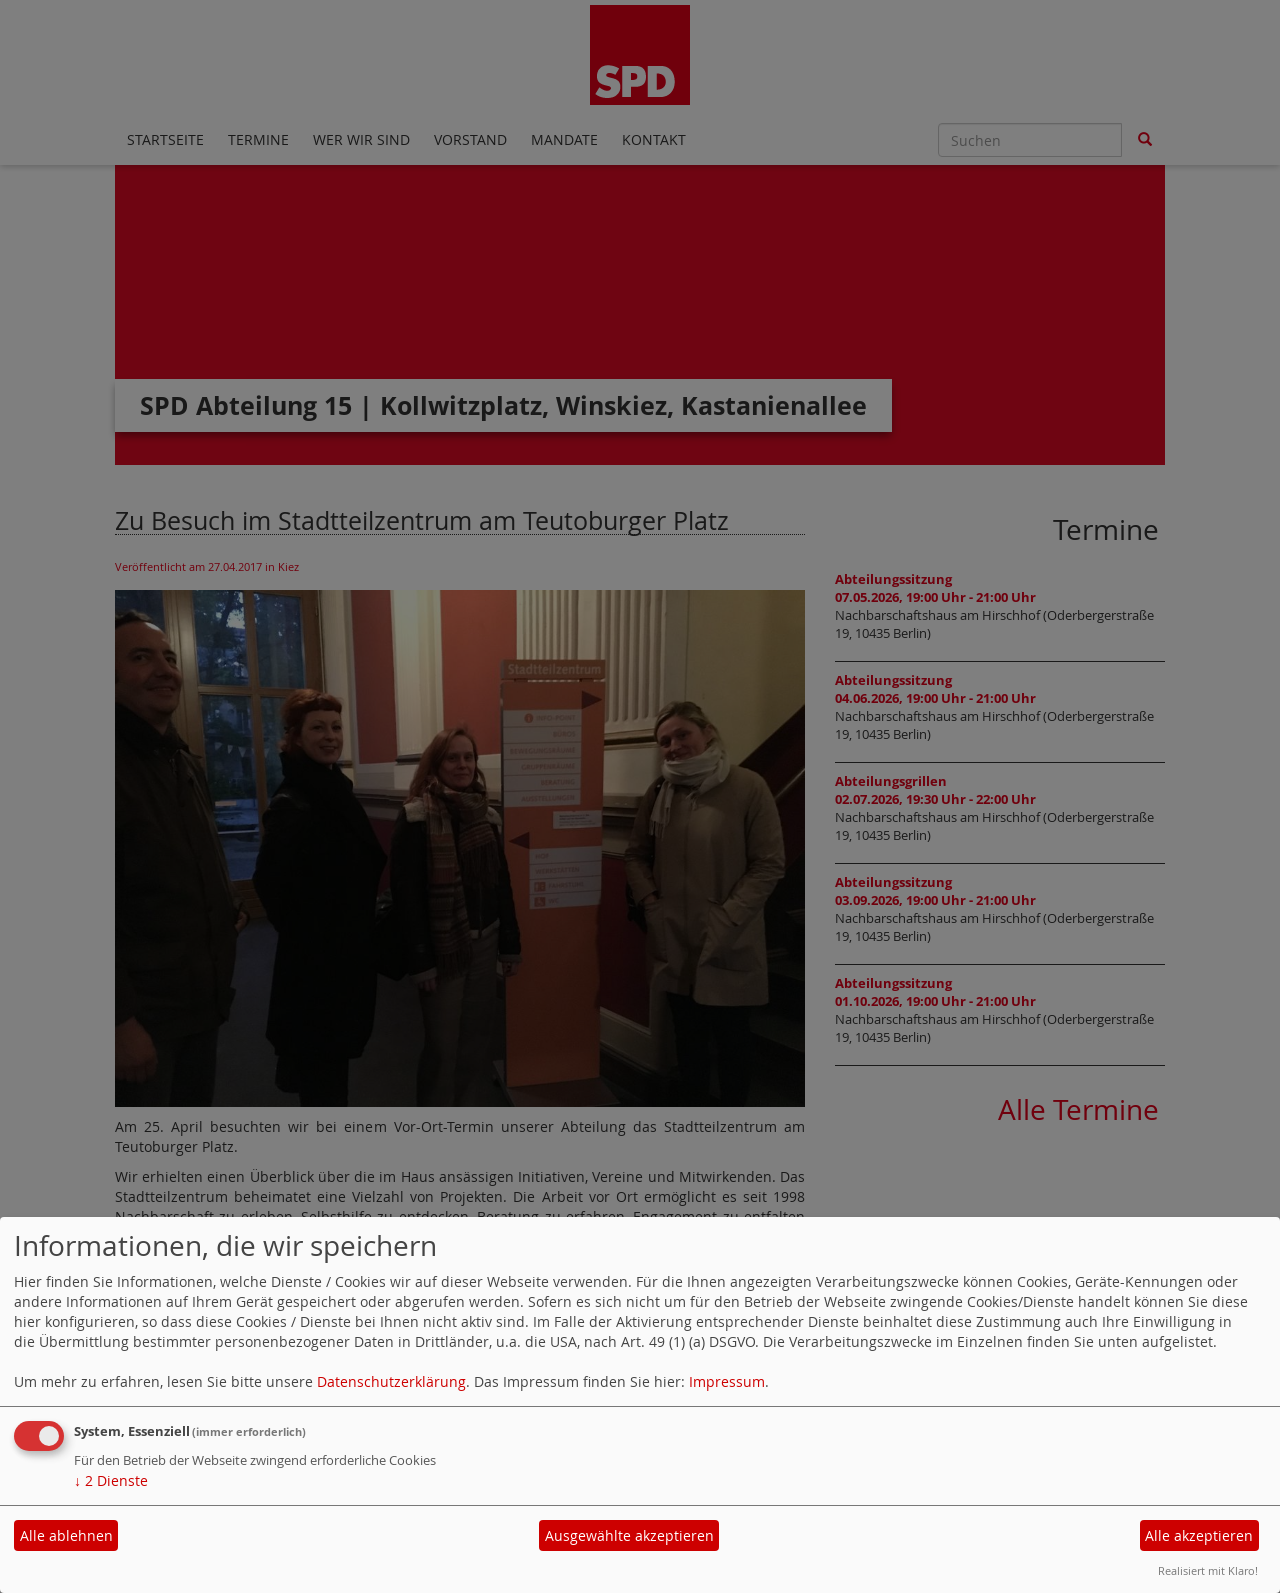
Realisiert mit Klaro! (1208, 1570)
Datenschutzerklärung (391, 1381)
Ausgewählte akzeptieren (629, 1535)
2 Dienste (111, 1480)
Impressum (727, 1381)
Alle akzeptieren (1199, 1535)
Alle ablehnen (66, 1535)
